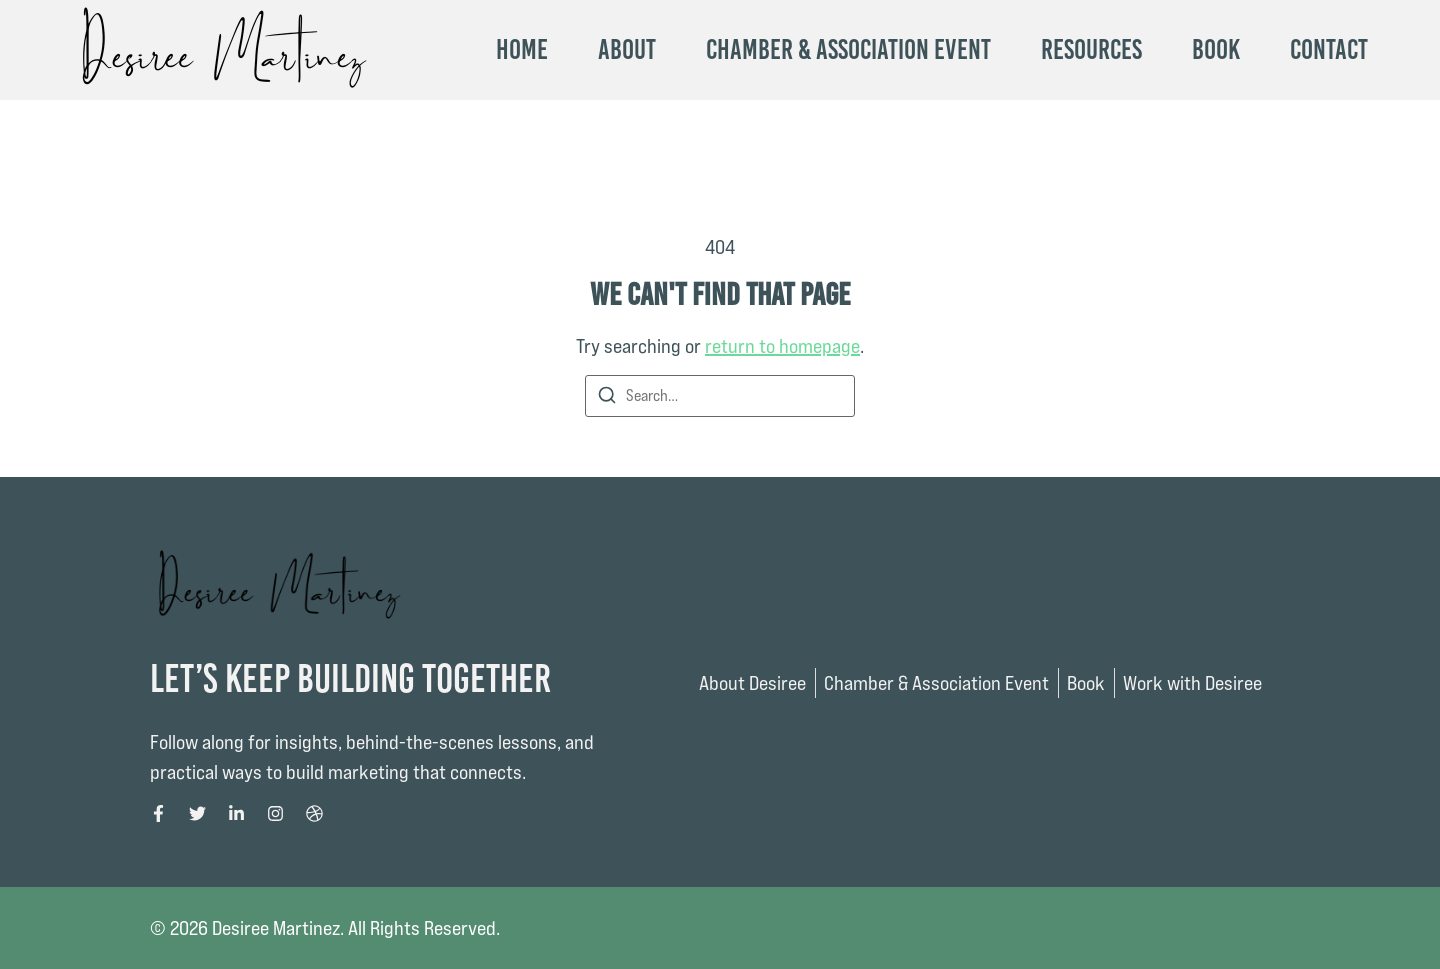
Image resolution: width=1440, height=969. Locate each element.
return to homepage (782, 346)
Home (522, 50)
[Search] (607, 398)
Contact (1329, 50)
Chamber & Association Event (848, 50)
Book (1216, 50)
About (627, 50)
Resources (1091, 50)
